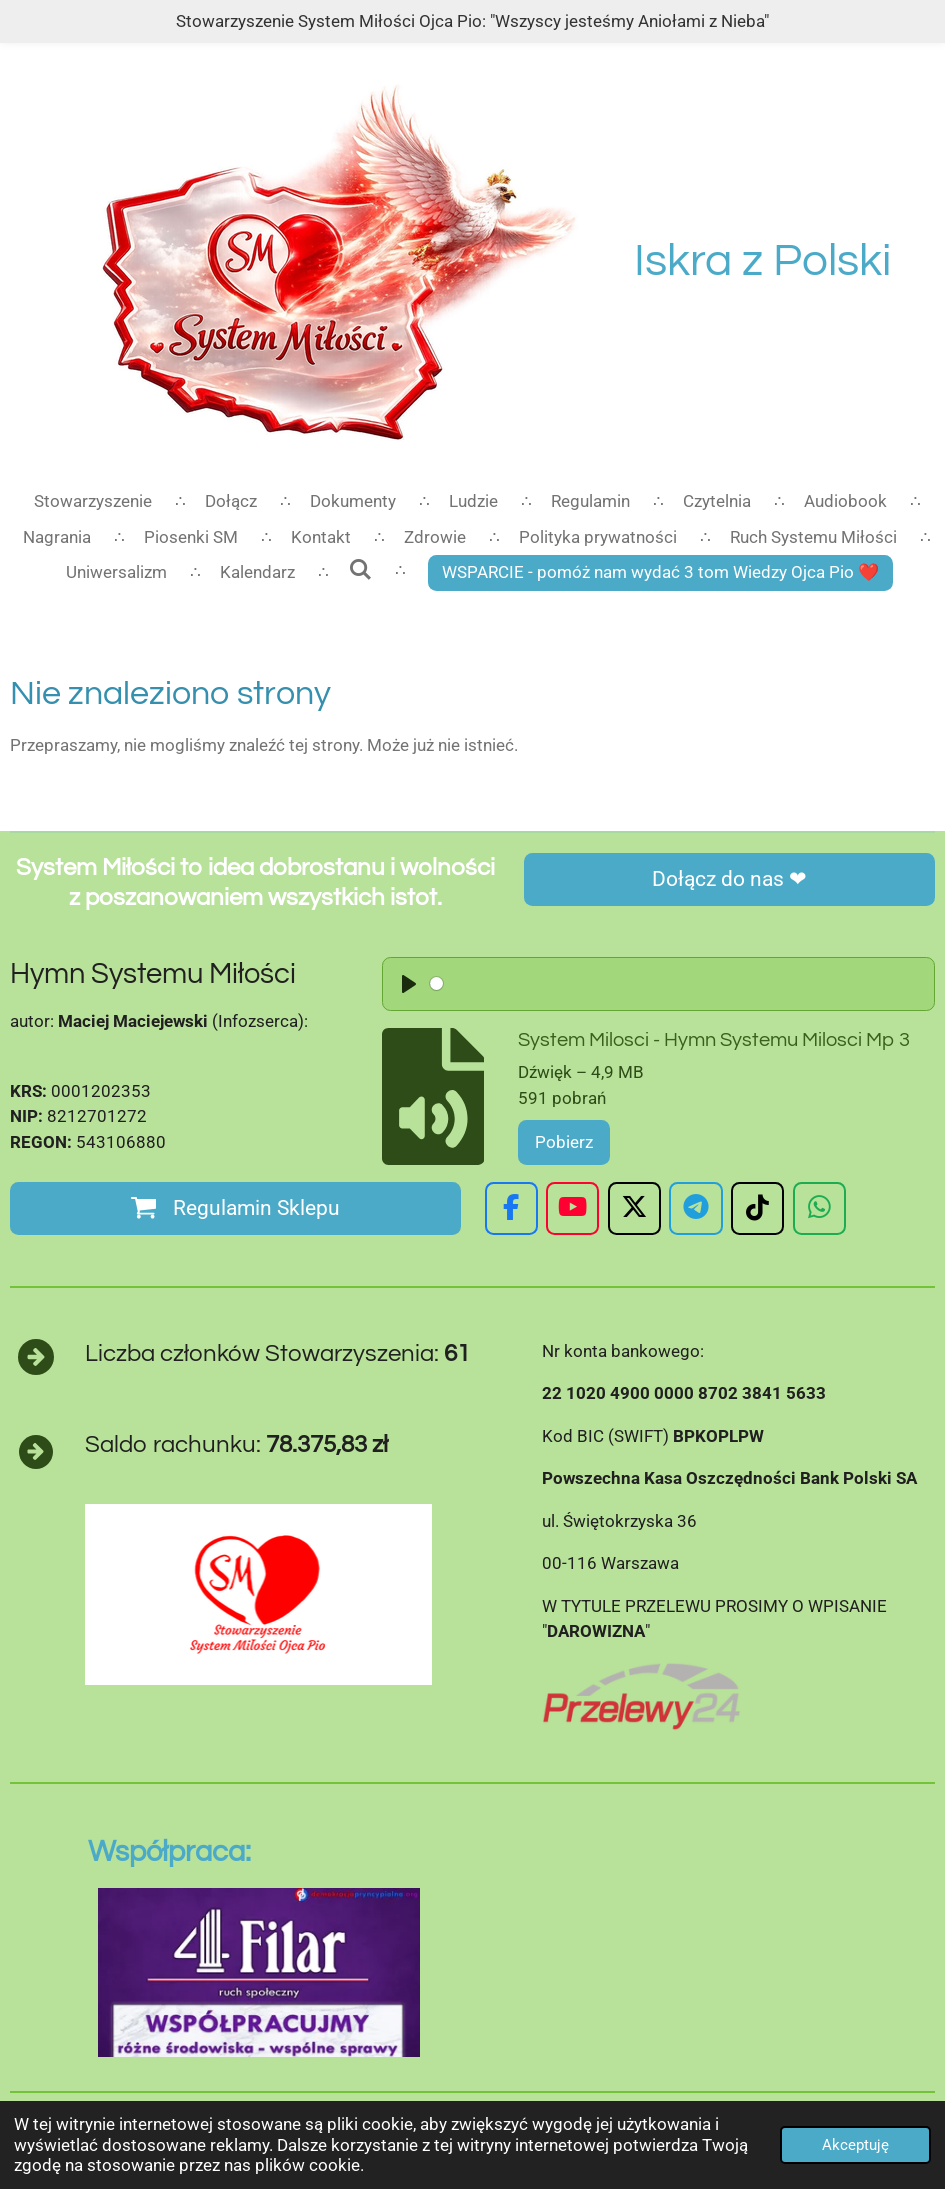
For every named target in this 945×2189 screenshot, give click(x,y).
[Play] (409, 984)
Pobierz (564, 1142)
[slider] (571, 983)
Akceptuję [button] (855, 2145)
